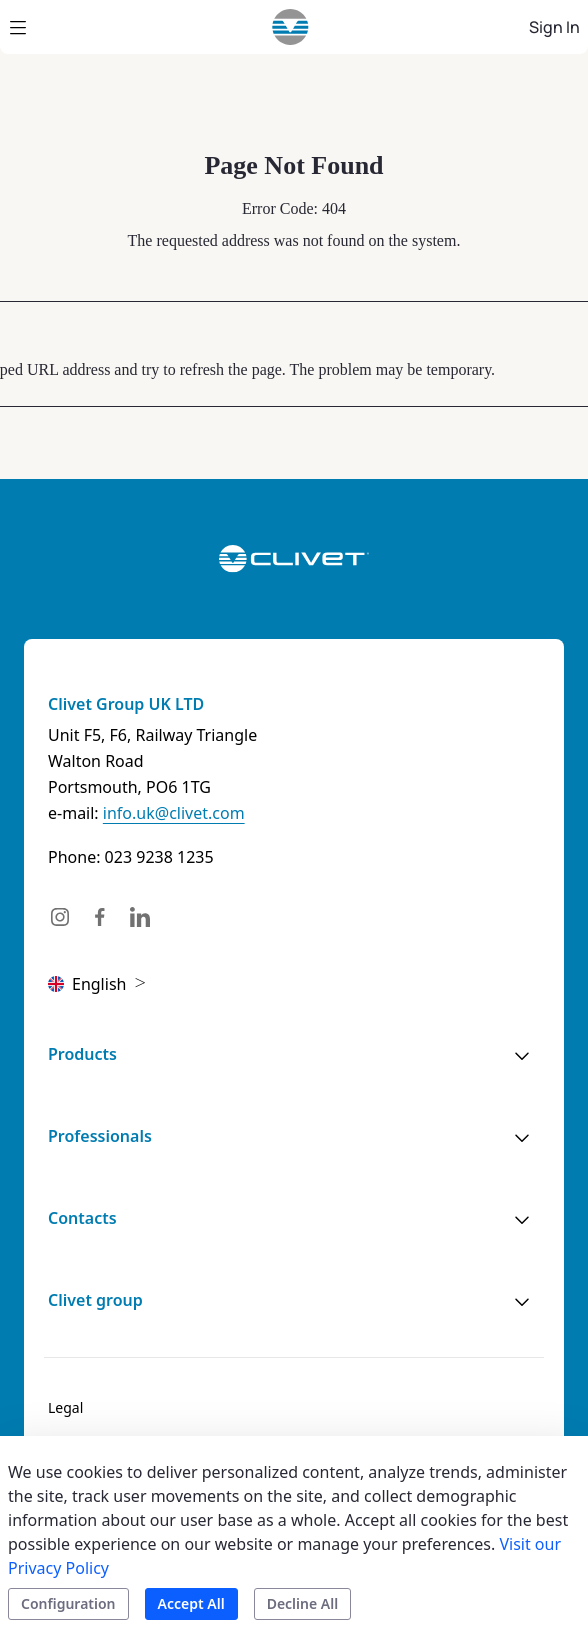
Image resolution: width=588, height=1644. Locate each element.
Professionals (100, 1136)
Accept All (191, 1603)
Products (82, 1054)
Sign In (554, 27)
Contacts (82, 1218)
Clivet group (95, 1300)
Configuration (68, 1603)
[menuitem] (65, 1408)
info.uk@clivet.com (174, 813)
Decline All (302, 1603)
